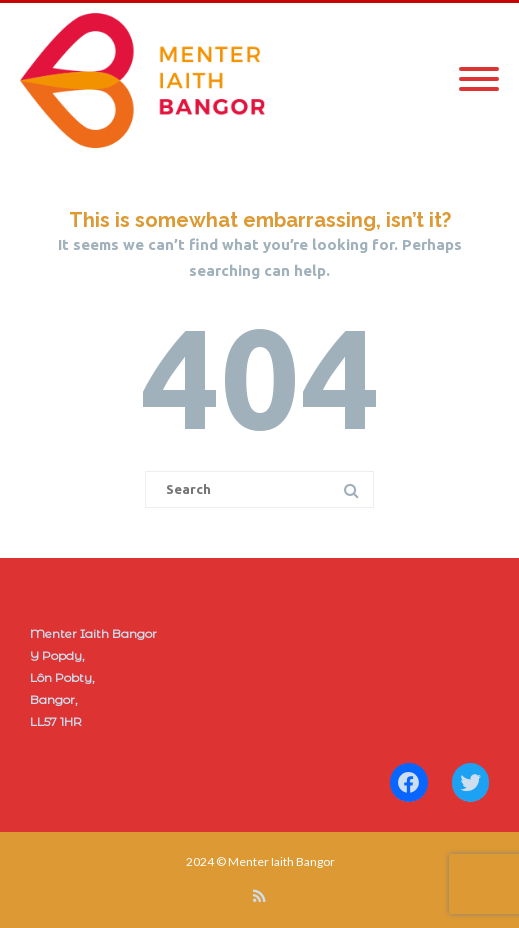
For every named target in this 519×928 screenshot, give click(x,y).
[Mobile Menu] (479, 80)
